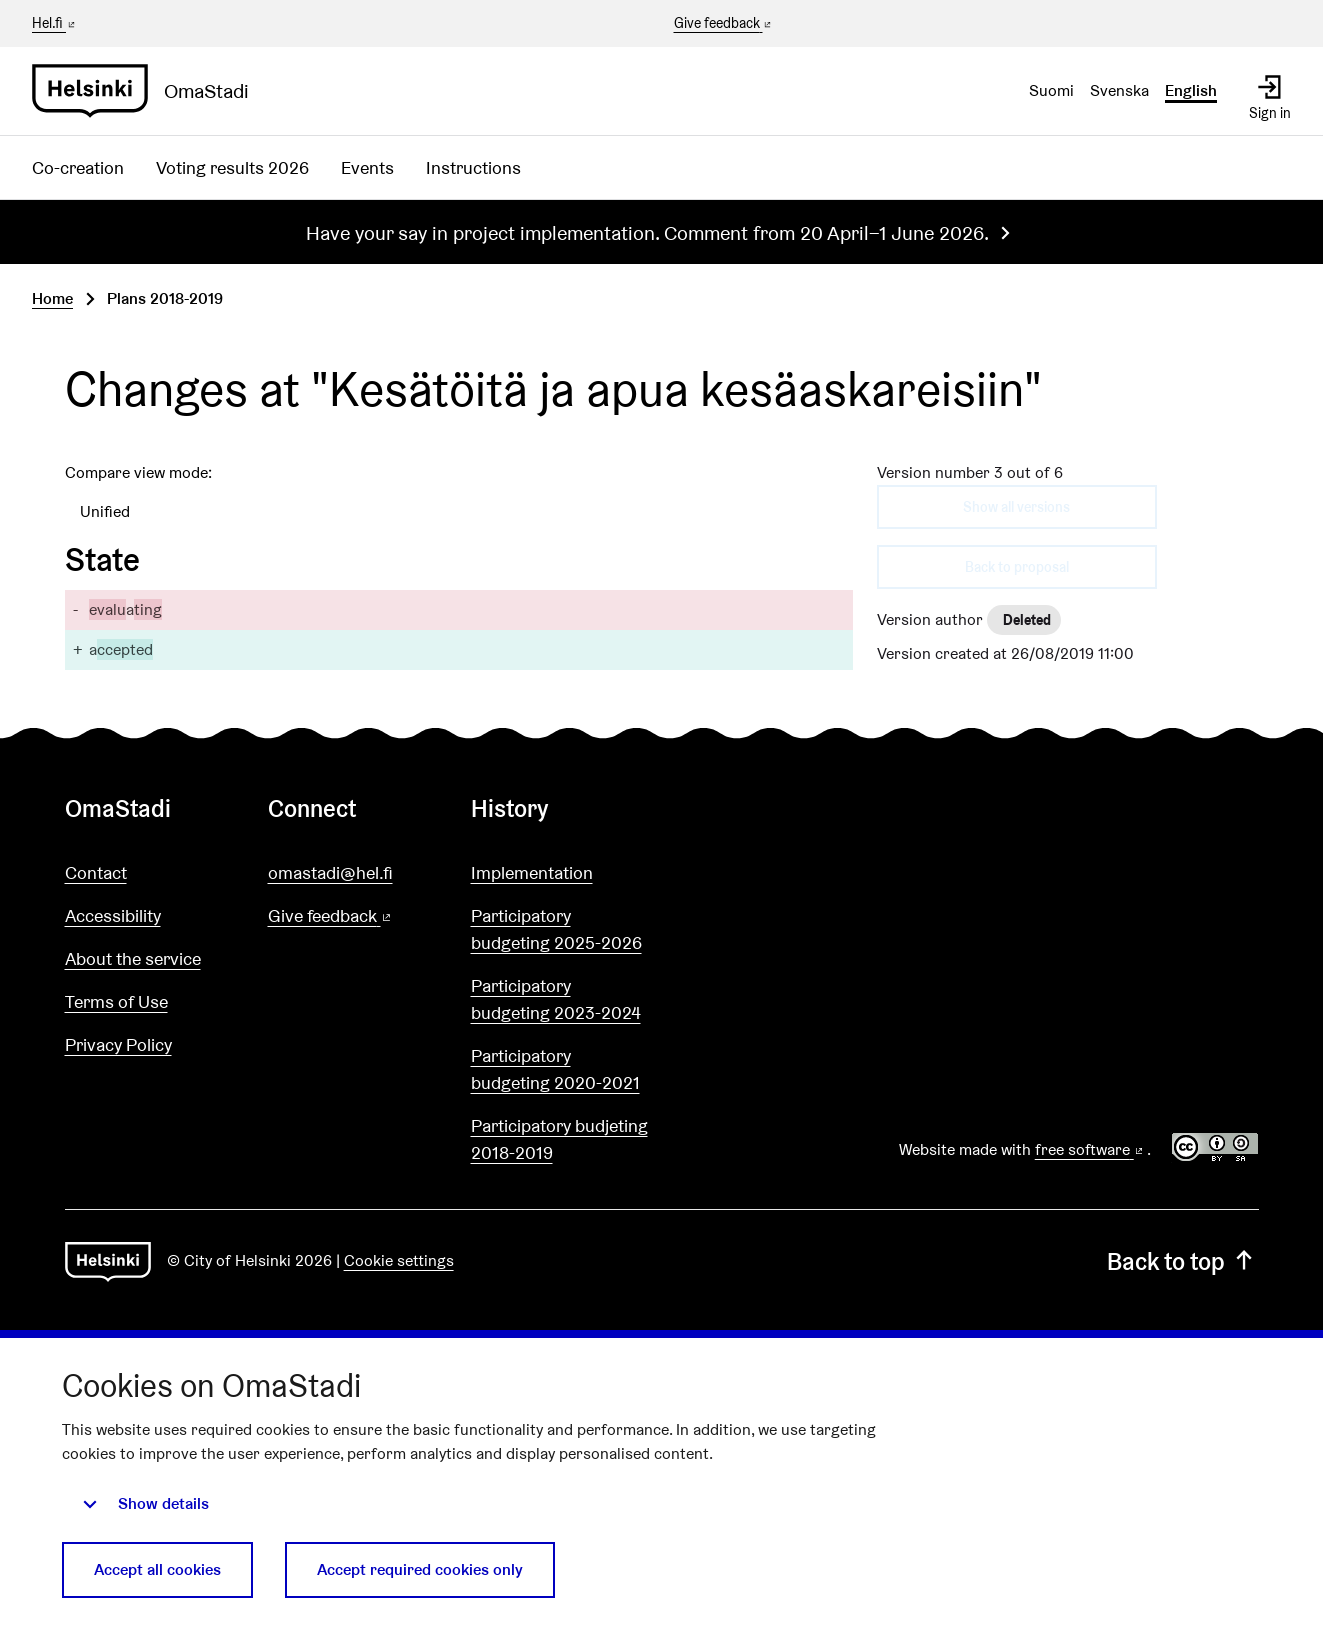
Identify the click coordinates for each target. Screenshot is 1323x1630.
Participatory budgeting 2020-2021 (555, 1069)
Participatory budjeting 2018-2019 (559, 1139)
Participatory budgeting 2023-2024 (556, 999)
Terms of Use (116, 1001)
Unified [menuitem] (105, 511)
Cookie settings (399, 1260)
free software (1091, 1149)
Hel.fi (55, 23)
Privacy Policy (118, 1044)
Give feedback (724, 24)
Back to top (1182, 1261)
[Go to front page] (148, 91)
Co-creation (78, 167)
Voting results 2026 (232, 167)
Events (367, 167)
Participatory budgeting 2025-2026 (556, 929)
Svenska (1119, 90)
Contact (96, 872)
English (1191, 90)
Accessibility (113, 915)
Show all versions (1016, 507)
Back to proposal (1017, 567)
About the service (133, 958)
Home (52, 298)
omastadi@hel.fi (330, 872)
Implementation (532, 872)
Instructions (473, 167)
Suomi (1051, 90)
